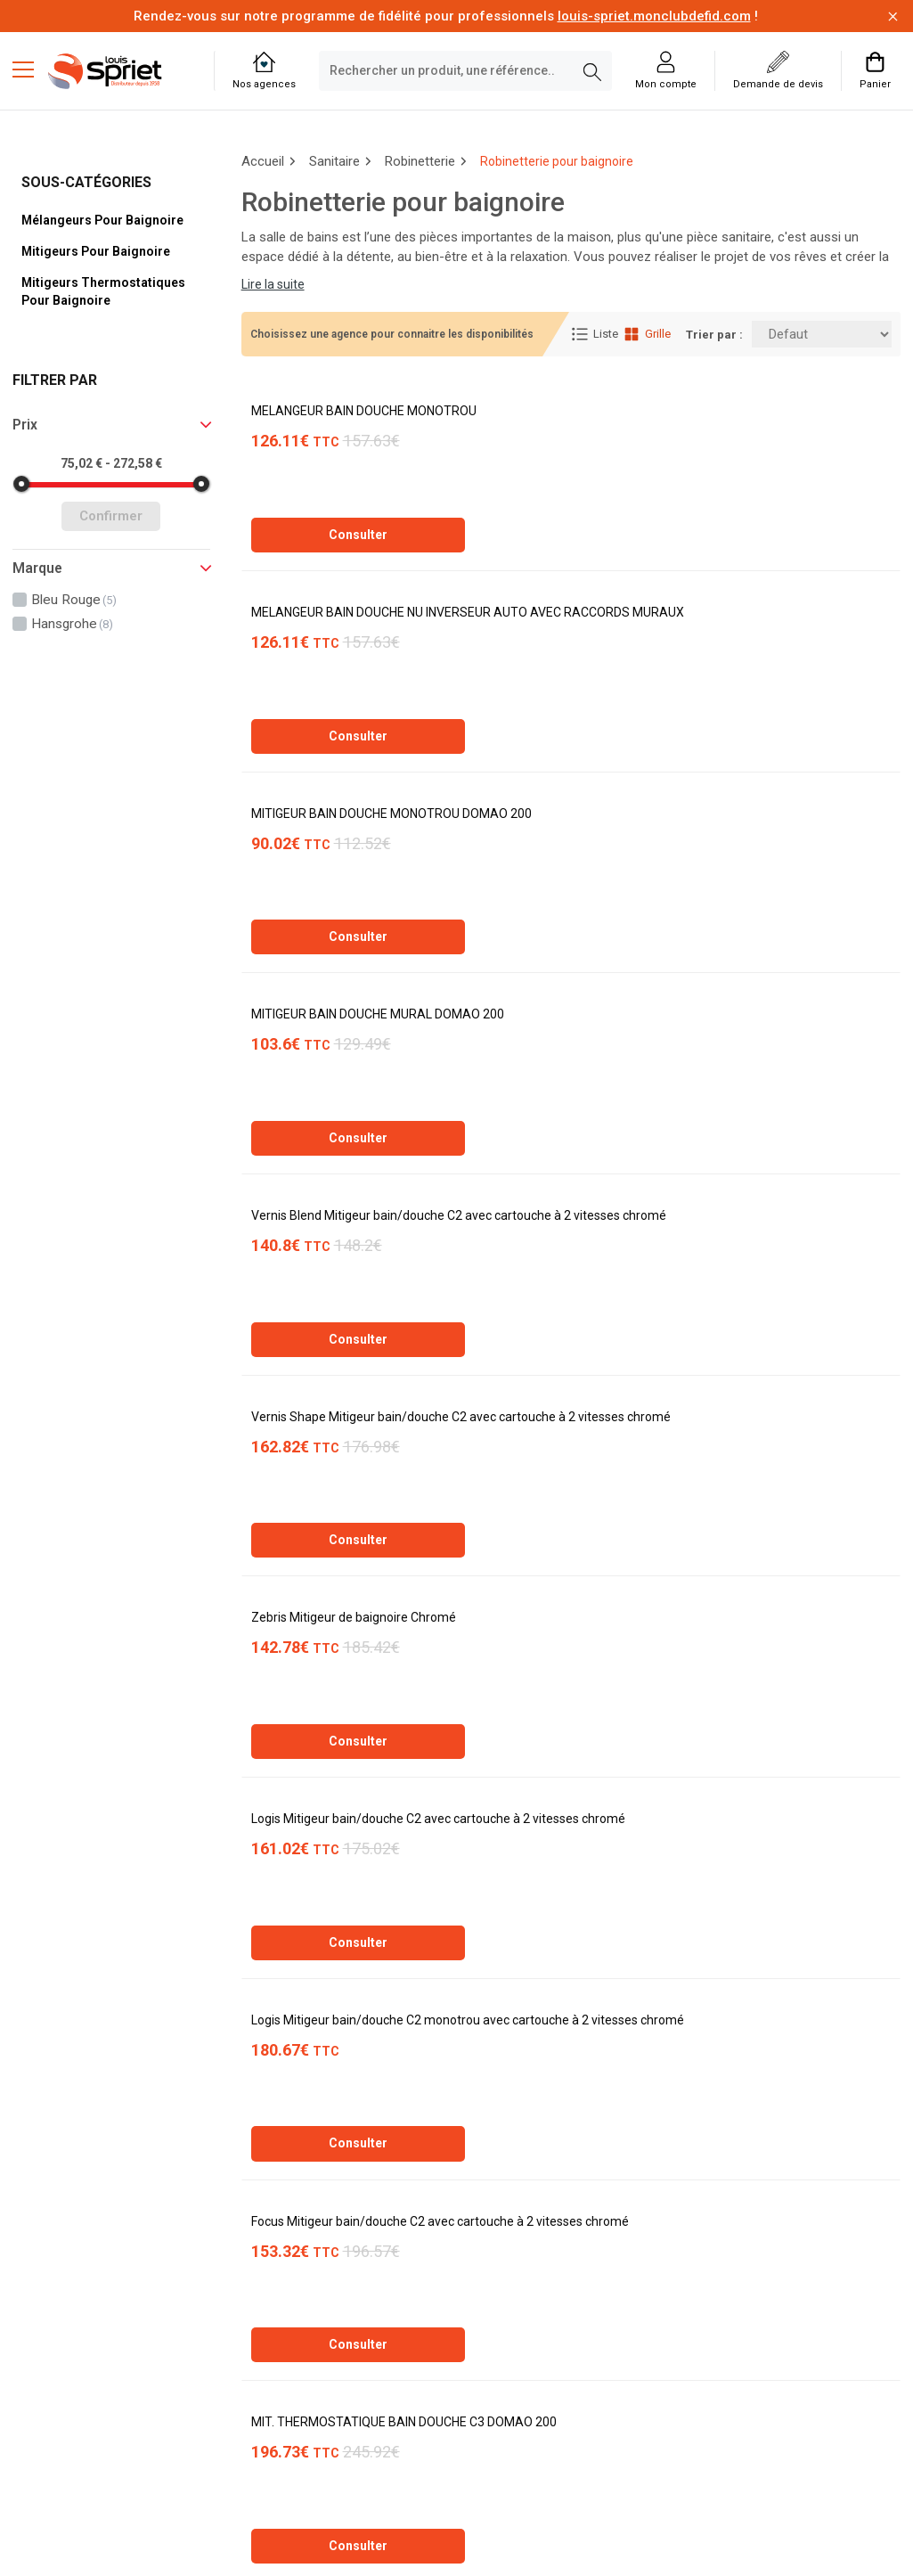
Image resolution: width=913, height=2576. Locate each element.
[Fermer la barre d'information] (893, 16)
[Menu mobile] (30, 69)
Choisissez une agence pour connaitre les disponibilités (392, 334)
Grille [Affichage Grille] (647, 334)
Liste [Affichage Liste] (594, 334)
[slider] (21, 484)
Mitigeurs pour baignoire (95, 251)
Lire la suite (273, 284)
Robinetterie (420, 161)
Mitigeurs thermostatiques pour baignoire (103, 291)
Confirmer (111, 516)
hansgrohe (72, 624)
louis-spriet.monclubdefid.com (654, 16)
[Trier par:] (822, 334)
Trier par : (714, 334)
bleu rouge (74, 600)
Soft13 (258, 2535)
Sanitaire (334, 161)
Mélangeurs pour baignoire (102, 220)
